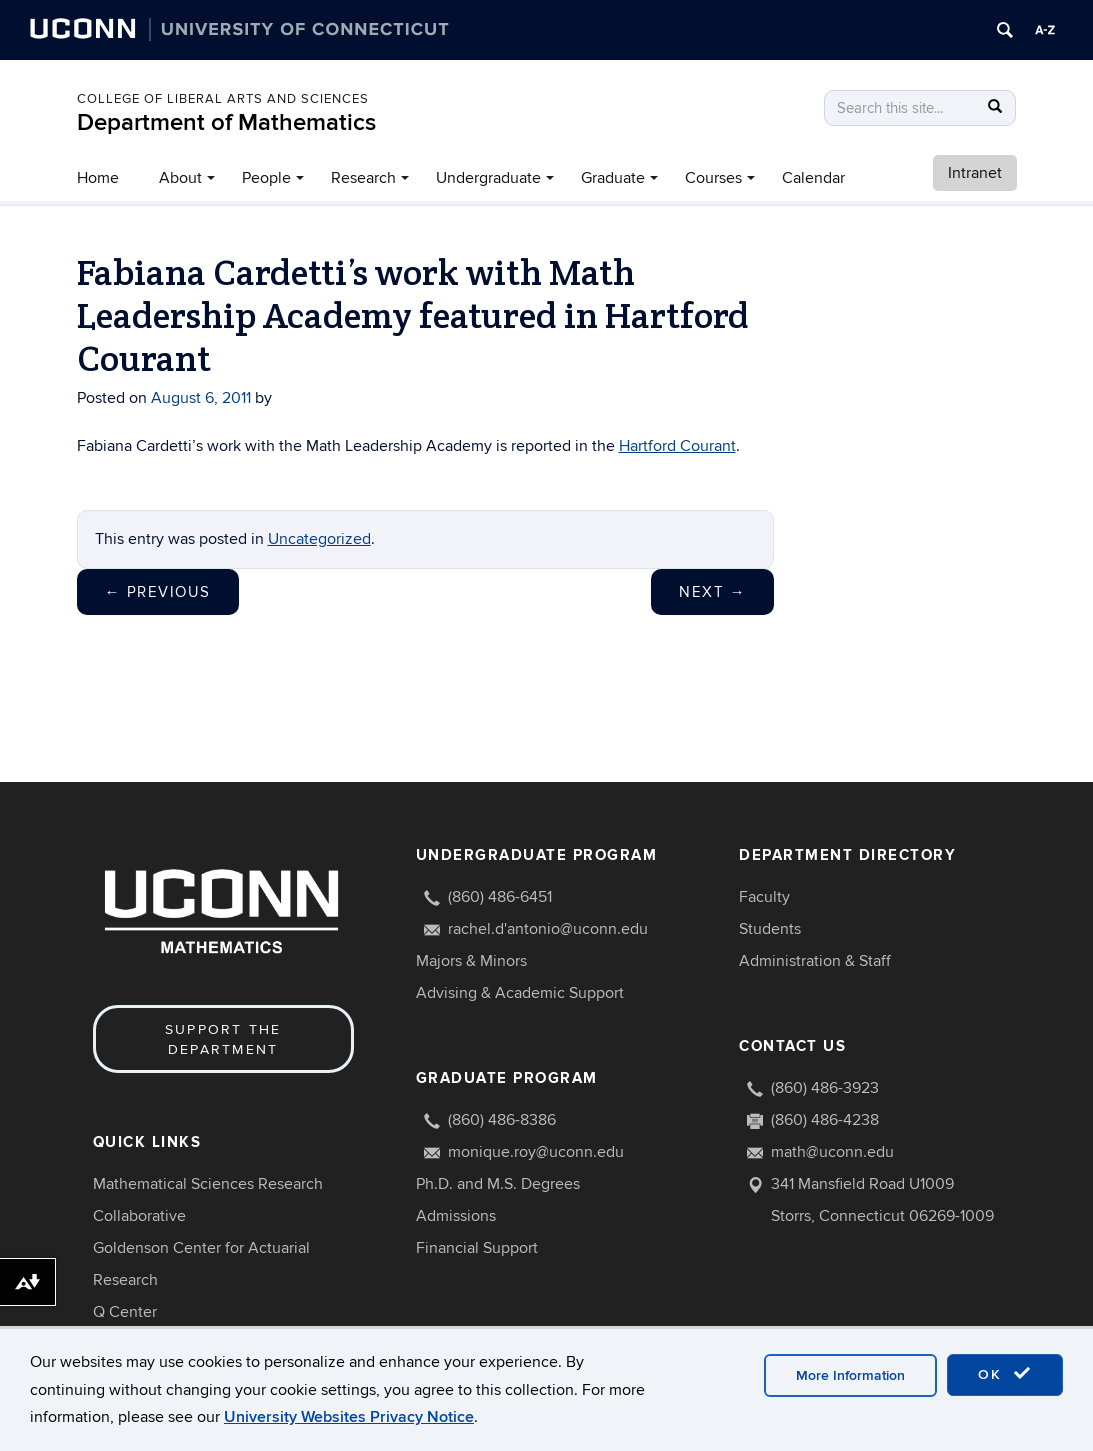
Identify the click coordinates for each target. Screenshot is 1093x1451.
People (266, 178)
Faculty (764, 897)
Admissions (456, 1216)
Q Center (125, 1312)
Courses (713, 178)
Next (712, 592)
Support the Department (223, 1039)
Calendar (813, 178)
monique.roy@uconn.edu (536, 1152)
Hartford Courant (677, 446)
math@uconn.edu (832, 1152)
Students (770, 929)
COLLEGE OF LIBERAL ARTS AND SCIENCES (223, 99)
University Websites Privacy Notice (349, 1432)
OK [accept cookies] (1005, 1389)
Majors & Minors (471, 961)
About (180, 178)
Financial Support (477, 1248)
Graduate (613, 178)
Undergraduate (488, 178)
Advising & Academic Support (520, 993)
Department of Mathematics (226, 122)
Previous (158, 592)
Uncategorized (319, 539)
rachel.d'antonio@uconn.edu (548, 929)
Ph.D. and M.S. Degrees (498, 1184)
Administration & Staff (815, 961)
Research (363, 178)
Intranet (975, 173)
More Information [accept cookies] (850, 1390)
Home (98, 178)
